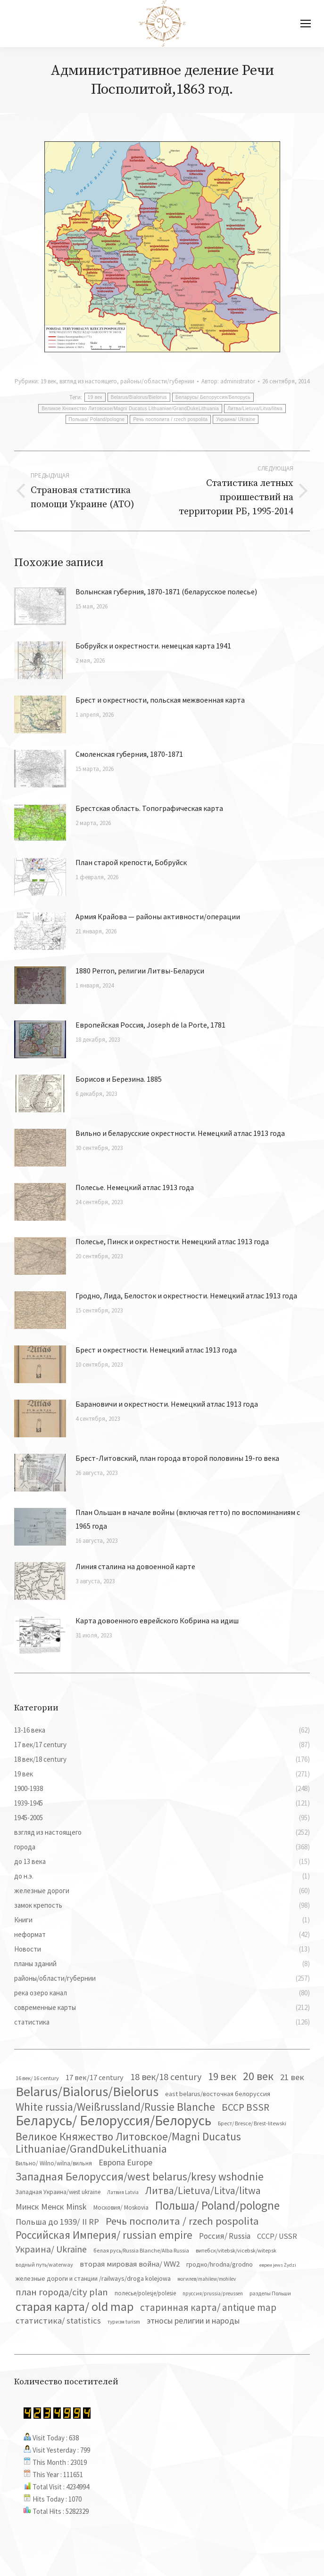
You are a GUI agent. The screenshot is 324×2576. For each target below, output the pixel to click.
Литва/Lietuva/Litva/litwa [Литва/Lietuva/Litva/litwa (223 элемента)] (203, 2190)
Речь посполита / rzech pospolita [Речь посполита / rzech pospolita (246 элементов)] (182, 2221)
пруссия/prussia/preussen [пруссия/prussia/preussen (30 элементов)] (213, 2293)
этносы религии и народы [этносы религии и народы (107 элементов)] (193, 2320)
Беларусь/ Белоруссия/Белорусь (212, 397)
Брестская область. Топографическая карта (149, 808)
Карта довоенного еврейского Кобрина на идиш (157, 1620)
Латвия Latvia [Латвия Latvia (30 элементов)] (123, 2192)
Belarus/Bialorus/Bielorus (139, 397)
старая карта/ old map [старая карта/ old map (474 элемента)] (74, 2307)
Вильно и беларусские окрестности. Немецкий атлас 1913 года (180, 1133)
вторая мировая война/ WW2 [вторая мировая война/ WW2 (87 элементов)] (130, 2264)
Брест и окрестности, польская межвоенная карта (160, 700)
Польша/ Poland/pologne (97, 419)
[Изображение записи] (40, 606)
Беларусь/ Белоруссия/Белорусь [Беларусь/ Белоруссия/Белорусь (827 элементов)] (113, 2120)
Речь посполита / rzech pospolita (170, 419)
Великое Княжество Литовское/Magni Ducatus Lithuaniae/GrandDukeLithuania (130, 408)
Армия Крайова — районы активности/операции (157, 916)
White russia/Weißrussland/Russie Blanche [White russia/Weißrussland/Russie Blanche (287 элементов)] (115, 2107)
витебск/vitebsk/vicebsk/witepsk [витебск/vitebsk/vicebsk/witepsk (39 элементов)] (236, 2250)
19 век (48, 381)
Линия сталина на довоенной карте (135, 1566)
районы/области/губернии (157, 381)
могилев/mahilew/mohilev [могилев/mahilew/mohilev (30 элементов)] (206, 2279)
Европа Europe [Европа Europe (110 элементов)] (125, 2162)
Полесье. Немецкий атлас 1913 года (134, 1187)
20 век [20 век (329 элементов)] (258, 2076)
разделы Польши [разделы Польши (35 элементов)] (270, 2293)
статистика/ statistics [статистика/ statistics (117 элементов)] (58, 2320)
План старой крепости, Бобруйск (131, 862)
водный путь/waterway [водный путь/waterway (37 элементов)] (44, 2264)
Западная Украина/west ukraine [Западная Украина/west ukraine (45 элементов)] (58, 2192)
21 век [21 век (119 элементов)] (292, 2077)
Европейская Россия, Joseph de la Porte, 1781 (150, 1024)
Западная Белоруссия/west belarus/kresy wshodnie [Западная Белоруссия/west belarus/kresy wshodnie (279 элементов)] (140, 2177)
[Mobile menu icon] (305, 23)
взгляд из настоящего (88, 381)
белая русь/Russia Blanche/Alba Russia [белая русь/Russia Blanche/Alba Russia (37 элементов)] (141, 2250)
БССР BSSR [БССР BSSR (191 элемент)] (245, 2107)
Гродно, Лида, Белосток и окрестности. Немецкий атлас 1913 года (186, 1295)
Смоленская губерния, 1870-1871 (129, 754)
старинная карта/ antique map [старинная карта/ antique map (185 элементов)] (208, 2307)
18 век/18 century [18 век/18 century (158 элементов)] (165, 2076)
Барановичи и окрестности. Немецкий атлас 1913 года (166, 1404)
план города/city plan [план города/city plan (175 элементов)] (62, 2292)
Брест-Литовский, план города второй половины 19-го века (177, 1458)
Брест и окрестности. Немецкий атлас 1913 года (156, 1349)
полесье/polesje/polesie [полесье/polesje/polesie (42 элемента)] (145, 2293)
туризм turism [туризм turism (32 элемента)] (124, 2321)
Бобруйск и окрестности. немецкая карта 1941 (153, 645)
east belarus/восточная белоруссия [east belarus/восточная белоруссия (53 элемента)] (217, 2094)
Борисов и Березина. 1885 (118, 1079)
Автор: (228, 381)
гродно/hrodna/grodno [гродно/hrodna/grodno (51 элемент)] (219, 2264)
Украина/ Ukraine (235, 419)
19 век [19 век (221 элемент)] (222, 2076)
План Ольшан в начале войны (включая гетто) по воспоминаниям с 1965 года (187, 1519)
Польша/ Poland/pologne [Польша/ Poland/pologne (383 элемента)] (217, 2205)
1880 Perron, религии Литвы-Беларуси (139, 970)
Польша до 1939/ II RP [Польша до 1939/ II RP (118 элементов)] (57, 2221)
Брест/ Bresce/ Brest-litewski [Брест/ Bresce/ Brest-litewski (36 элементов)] (252, 2123)
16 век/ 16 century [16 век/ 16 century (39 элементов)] (37, 2078)
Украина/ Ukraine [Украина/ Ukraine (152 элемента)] (51, 2249)
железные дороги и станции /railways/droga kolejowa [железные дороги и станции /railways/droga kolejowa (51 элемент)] (93, 2278)
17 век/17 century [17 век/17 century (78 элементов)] (95, 2077)
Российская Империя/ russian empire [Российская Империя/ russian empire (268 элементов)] (104, 2235)
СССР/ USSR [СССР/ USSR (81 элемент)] (277, 2236)
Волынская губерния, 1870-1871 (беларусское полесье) (166, 591)
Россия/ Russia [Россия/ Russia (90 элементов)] (224, 2236)
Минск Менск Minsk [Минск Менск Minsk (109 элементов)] (51, 2206)
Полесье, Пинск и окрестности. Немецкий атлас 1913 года (172, 1241)
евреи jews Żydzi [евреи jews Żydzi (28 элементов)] (277, 2265)
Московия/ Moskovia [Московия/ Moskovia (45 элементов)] (121, 2207)
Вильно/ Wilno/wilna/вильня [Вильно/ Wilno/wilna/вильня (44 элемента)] (54, 2163)
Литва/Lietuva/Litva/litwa (254, 408)
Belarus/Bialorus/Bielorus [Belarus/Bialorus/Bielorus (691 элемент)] (87, 2091)
